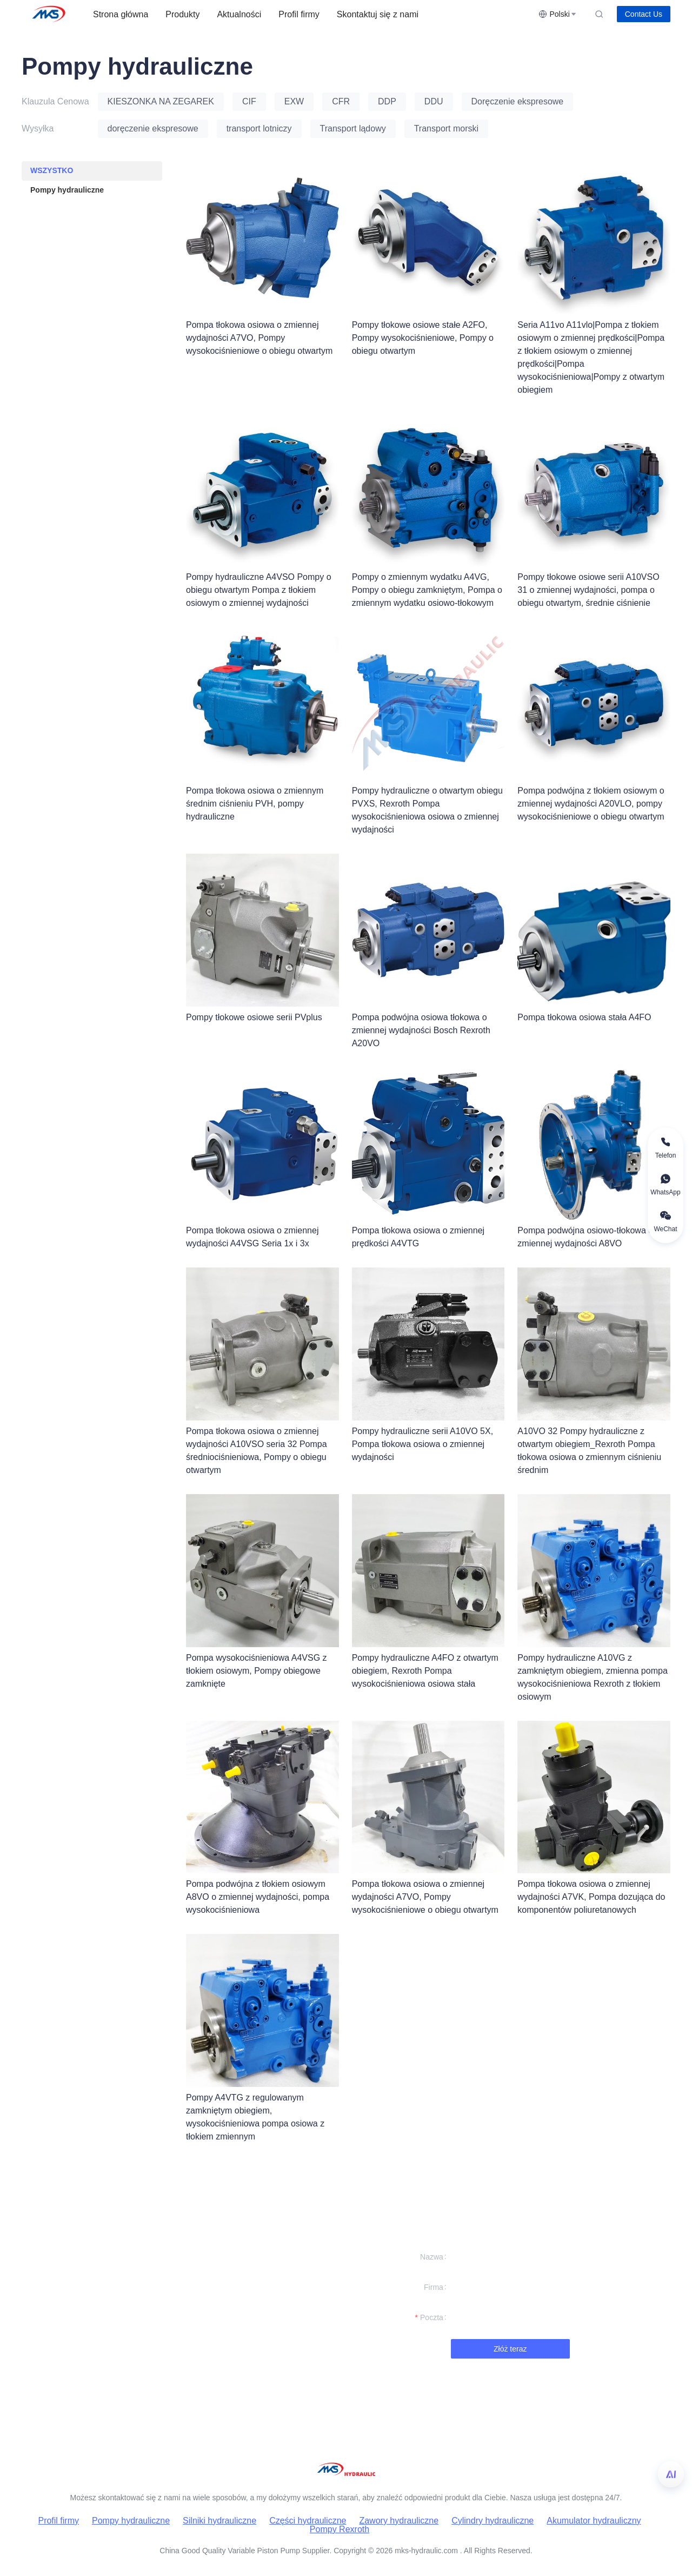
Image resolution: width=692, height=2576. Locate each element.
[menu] (311, 14)
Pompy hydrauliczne (131, 2520)
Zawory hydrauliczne (398, 2520)
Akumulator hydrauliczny (594, 2520)
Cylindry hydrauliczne (492, 2520)
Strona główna (120, 14)
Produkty (182, 14)
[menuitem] (120, 15)
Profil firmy (299, 14)
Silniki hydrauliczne (219, 2520)
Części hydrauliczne (307, 2520)
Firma (433, 2287)
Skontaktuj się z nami (377, 14)
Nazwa (431, 2257)
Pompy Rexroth (339, 2529)
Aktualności (239, 14)
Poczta (431, 2317)
